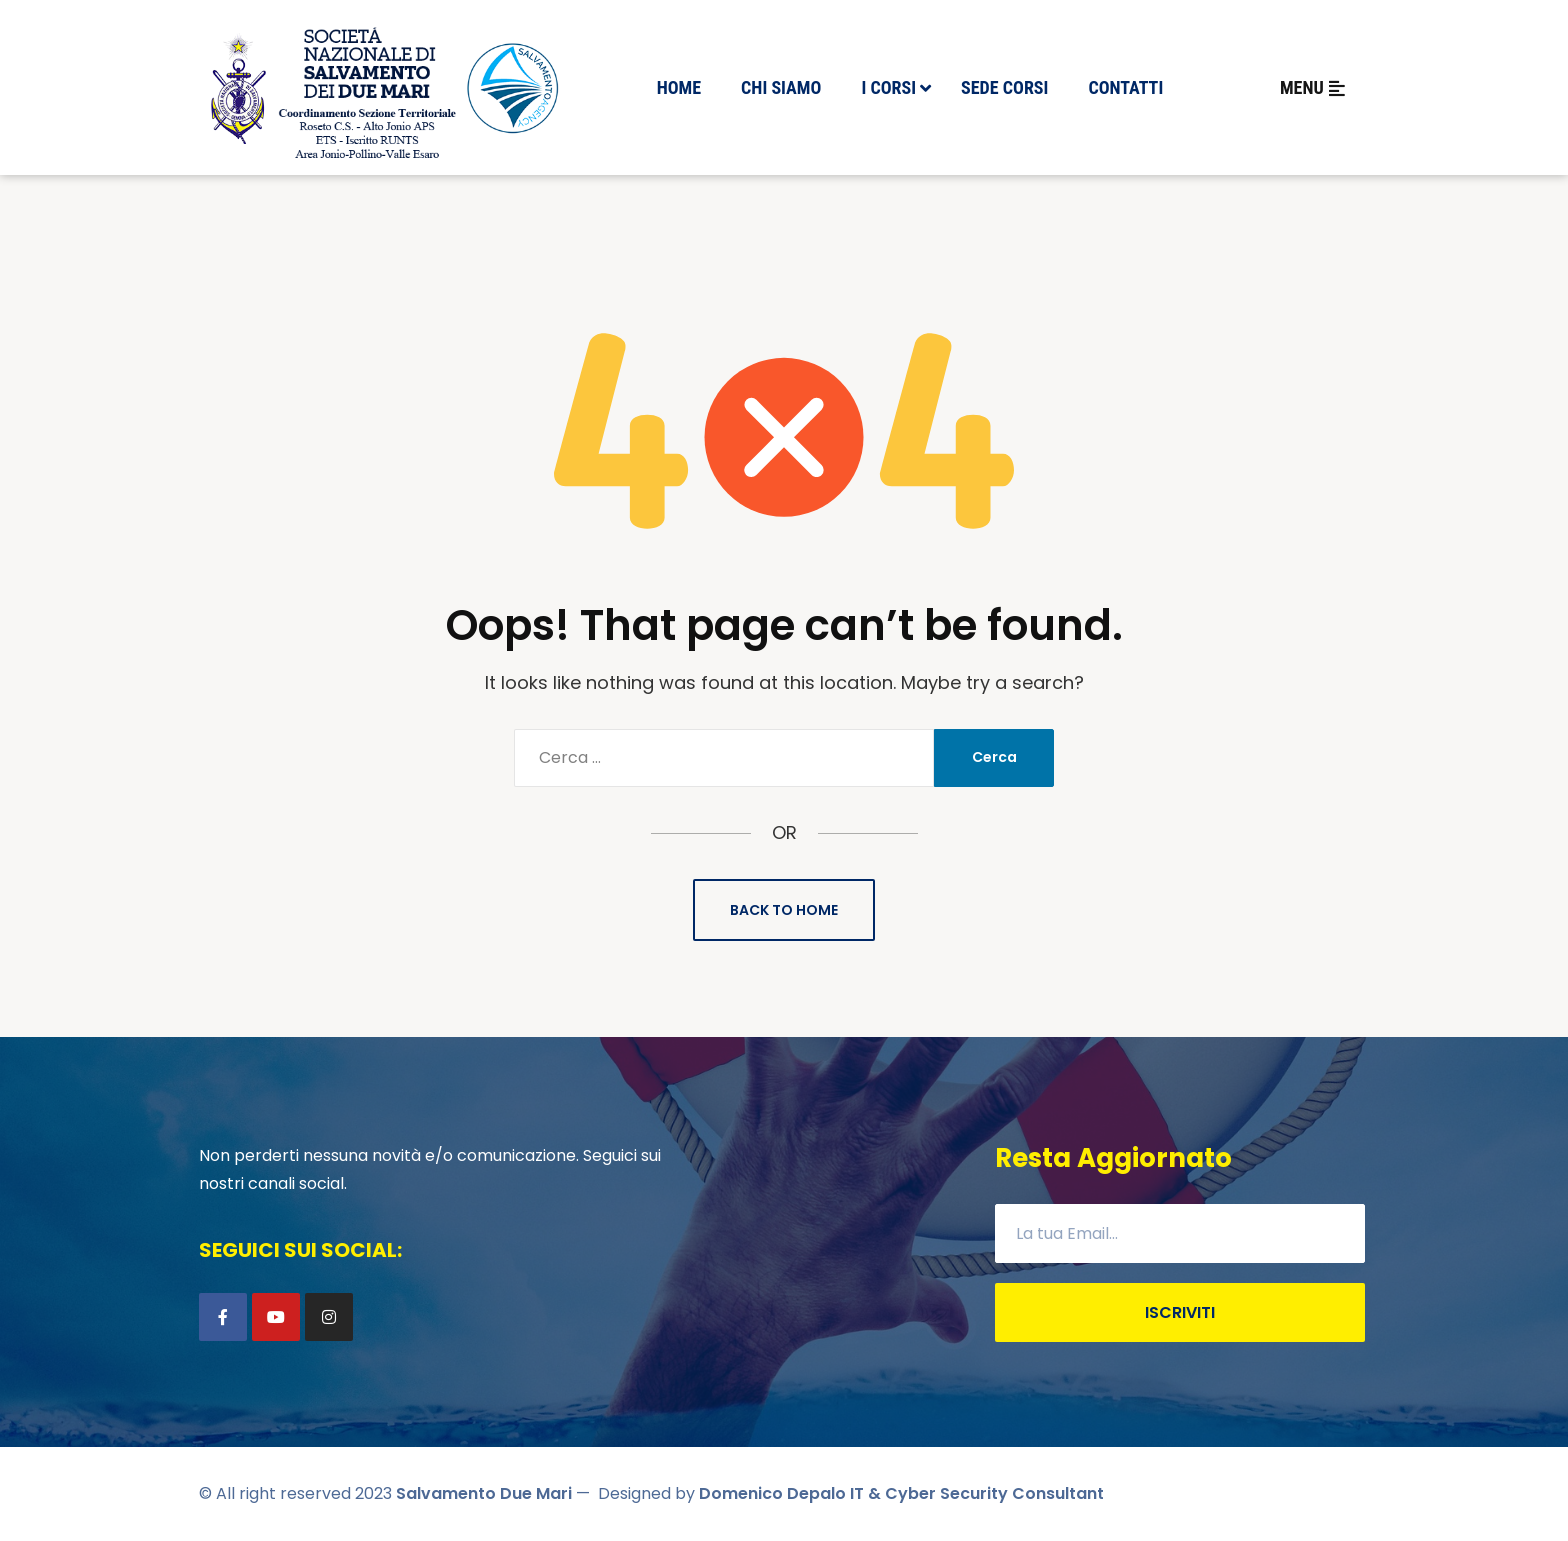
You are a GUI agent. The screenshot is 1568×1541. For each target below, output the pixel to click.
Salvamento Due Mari (484, 1493)
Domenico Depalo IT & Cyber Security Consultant (901, 1493)
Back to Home (784, 910)
